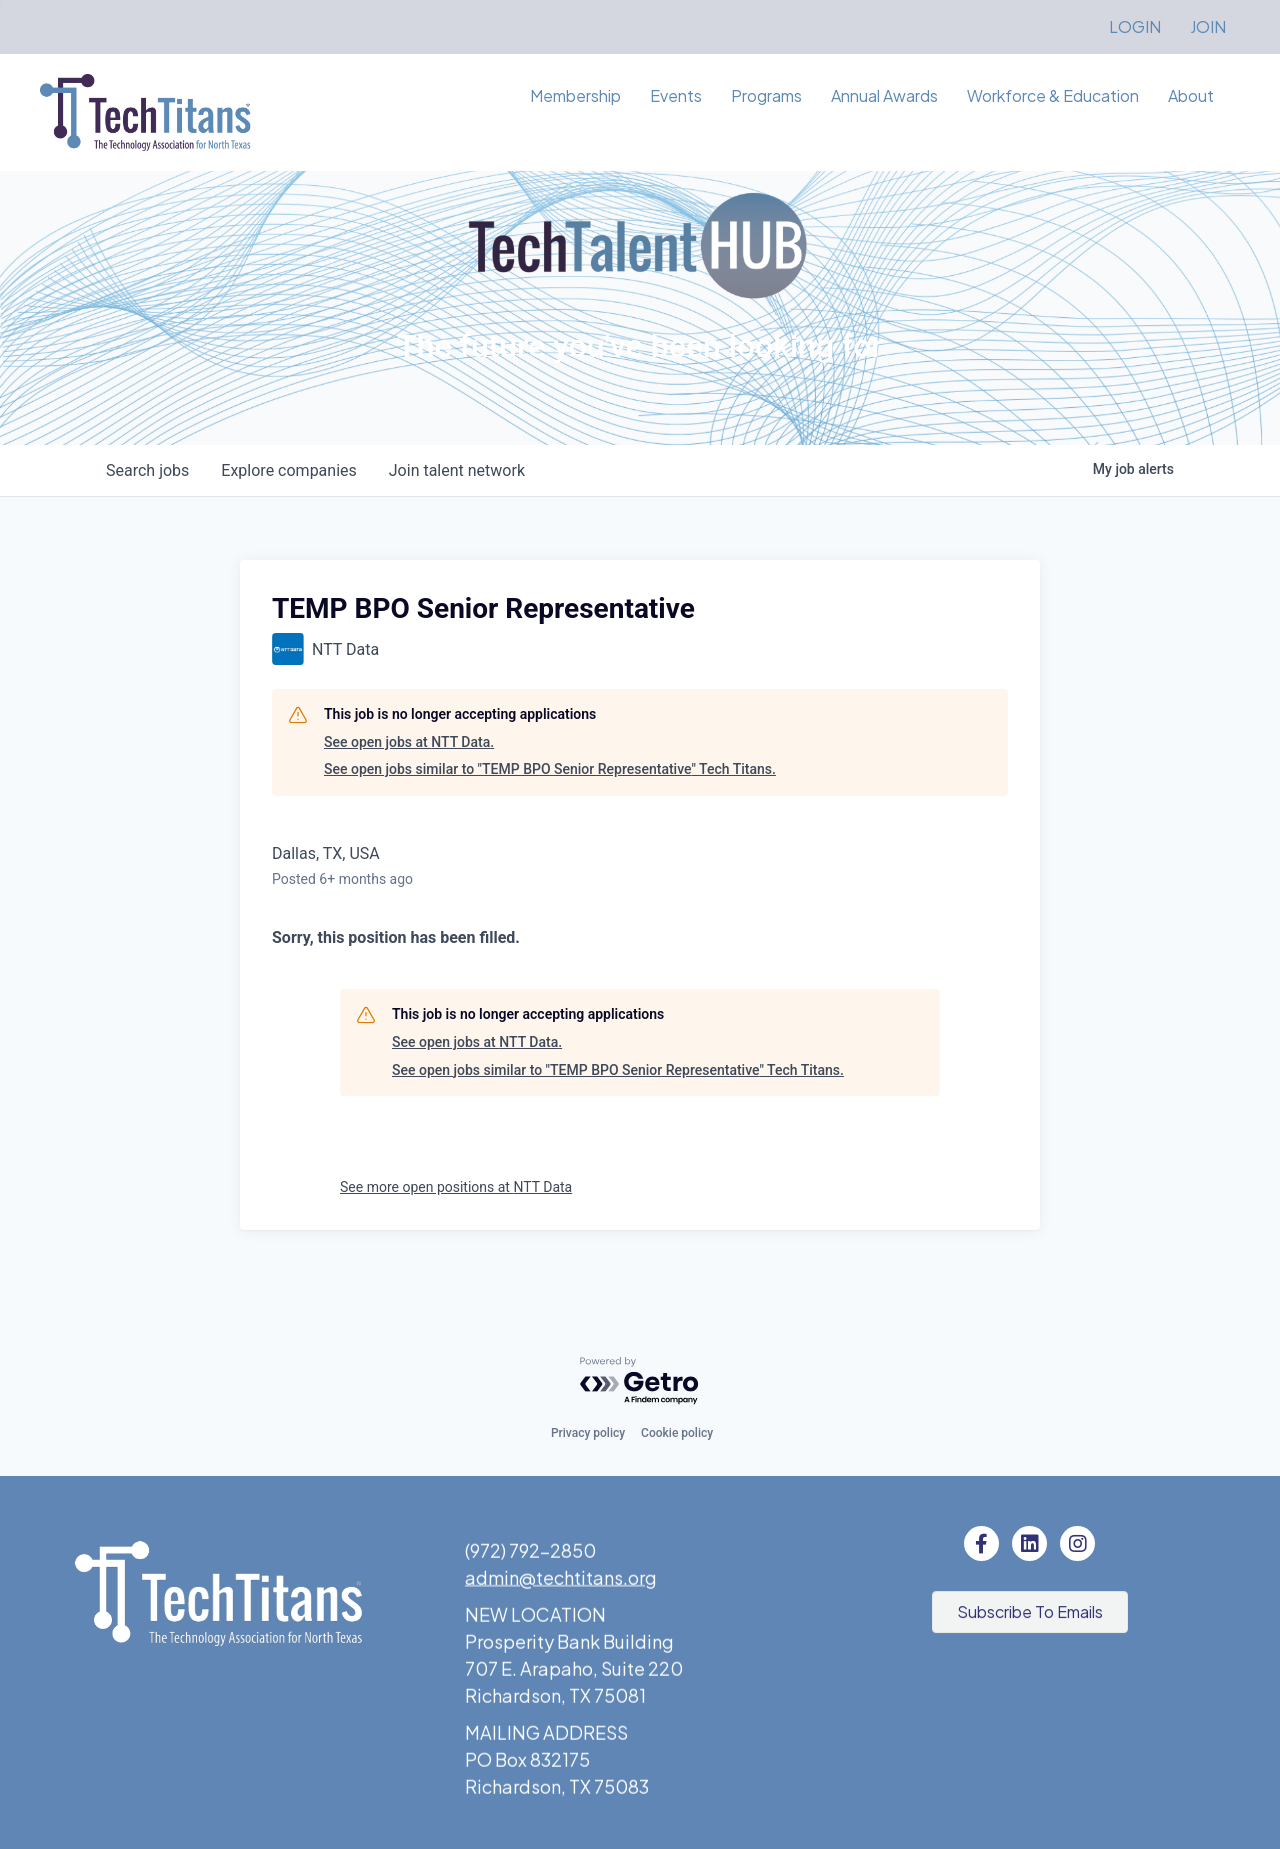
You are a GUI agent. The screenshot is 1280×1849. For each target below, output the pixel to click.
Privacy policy (588, 1433)
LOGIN (1135, 26)
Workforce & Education (1053, 95)
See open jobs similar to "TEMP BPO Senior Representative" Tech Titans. (550, 769)
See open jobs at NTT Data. (409, 742)
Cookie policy (677, 1433)
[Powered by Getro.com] (640, 1381)
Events (676, 95)
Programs (766, 95)
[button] (1030, 1615)
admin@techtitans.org (561, 1588)
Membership (575, 95)
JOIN (1208, 26)
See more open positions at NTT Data (456, 1187)
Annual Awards (884, 95)
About (1191, 95)
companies (288, 470)
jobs (147, 470)
